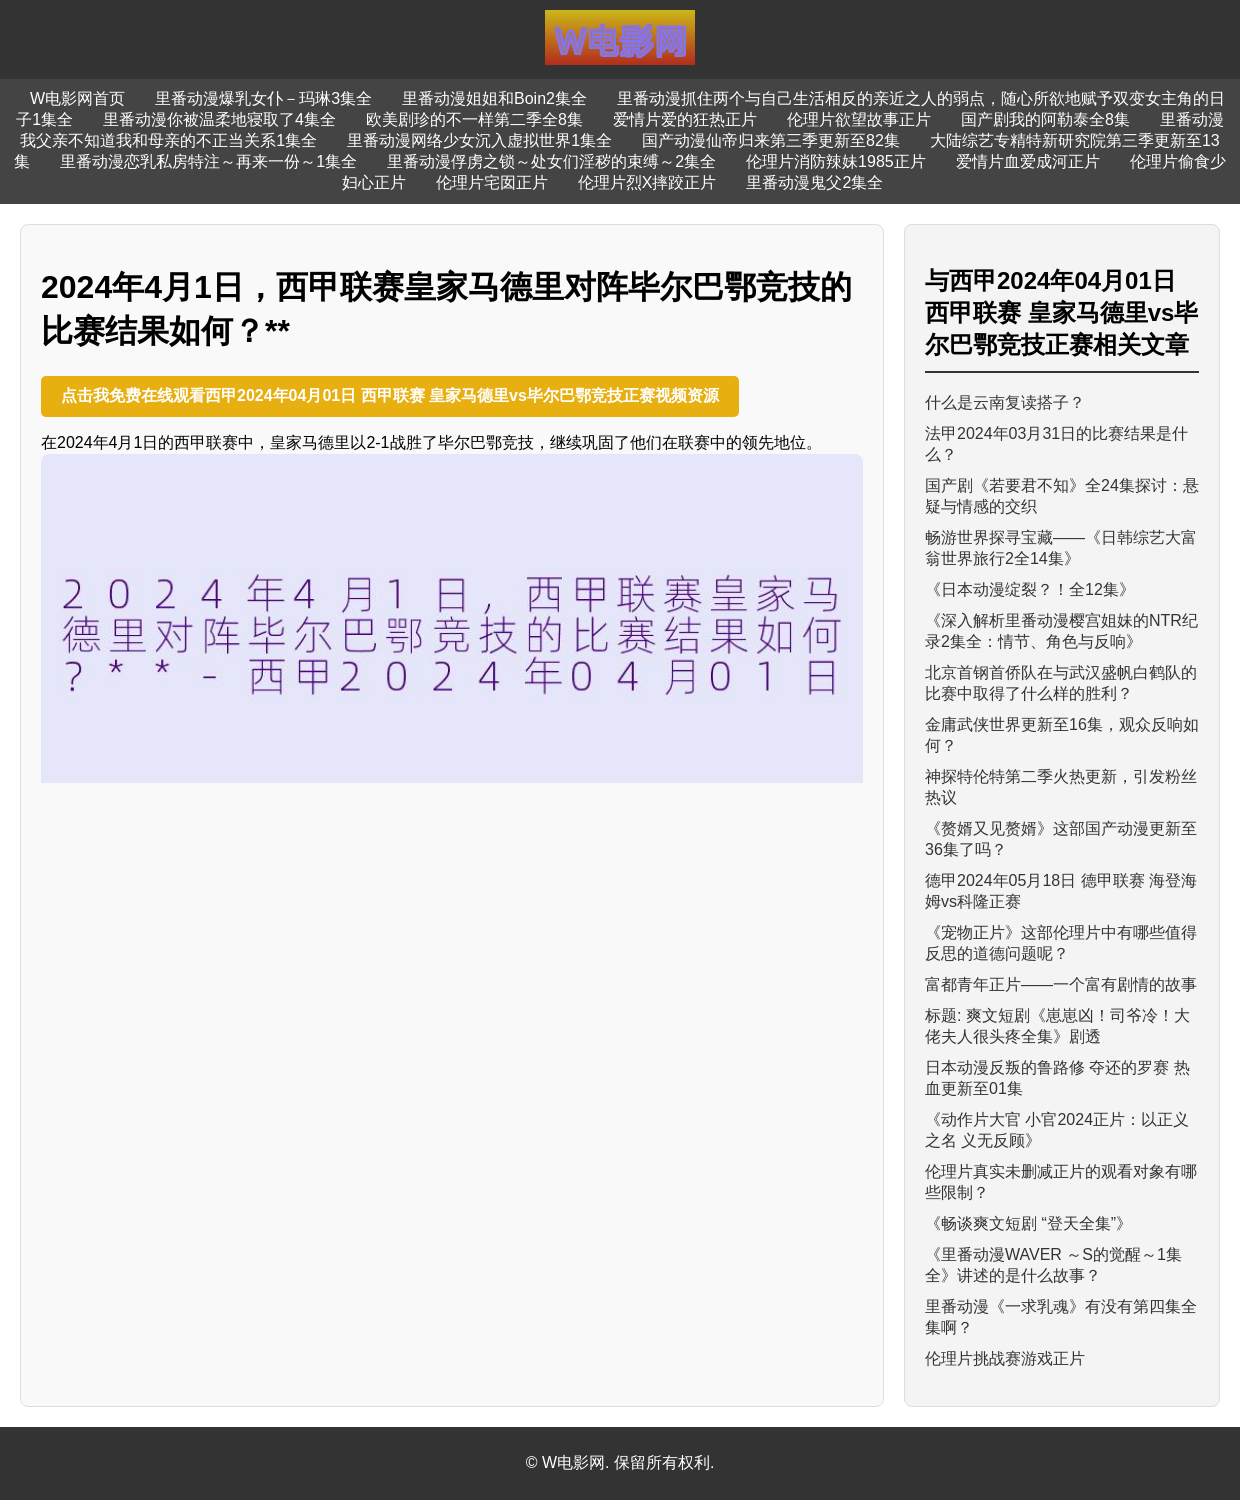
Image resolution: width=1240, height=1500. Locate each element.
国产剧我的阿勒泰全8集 (1045, 119)
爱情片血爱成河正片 (1028, 161)
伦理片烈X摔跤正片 (647, 182)
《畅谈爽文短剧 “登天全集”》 (1028, 1223)
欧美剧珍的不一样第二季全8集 (474, 119)
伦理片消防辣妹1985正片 (836, 161)
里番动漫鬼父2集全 (814, 182)
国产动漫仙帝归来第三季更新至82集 (771, 140)
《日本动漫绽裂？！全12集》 (1030, 589)
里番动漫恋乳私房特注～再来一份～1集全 (208, 161)
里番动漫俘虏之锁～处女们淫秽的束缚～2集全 (551, 161)
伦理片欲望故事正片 (859, 119)
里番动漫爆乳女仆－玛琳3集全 (263, 98)
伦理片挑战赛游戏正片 (1005, 1358)
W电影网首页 (77, 98)
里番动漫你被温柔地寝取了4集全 (219, 119)
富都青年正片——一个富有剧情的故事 (1061, 984)
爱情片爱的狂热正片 (685, 119)
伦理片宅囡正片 (492, 182)
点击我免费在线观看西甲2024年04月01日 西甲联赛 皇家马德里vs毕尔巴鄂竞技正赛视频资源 (390, 395)
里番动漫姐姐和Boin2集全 (494, 98)
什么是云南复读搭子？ (1005, 402)
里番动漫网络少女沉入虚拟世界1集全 (479, 140)
